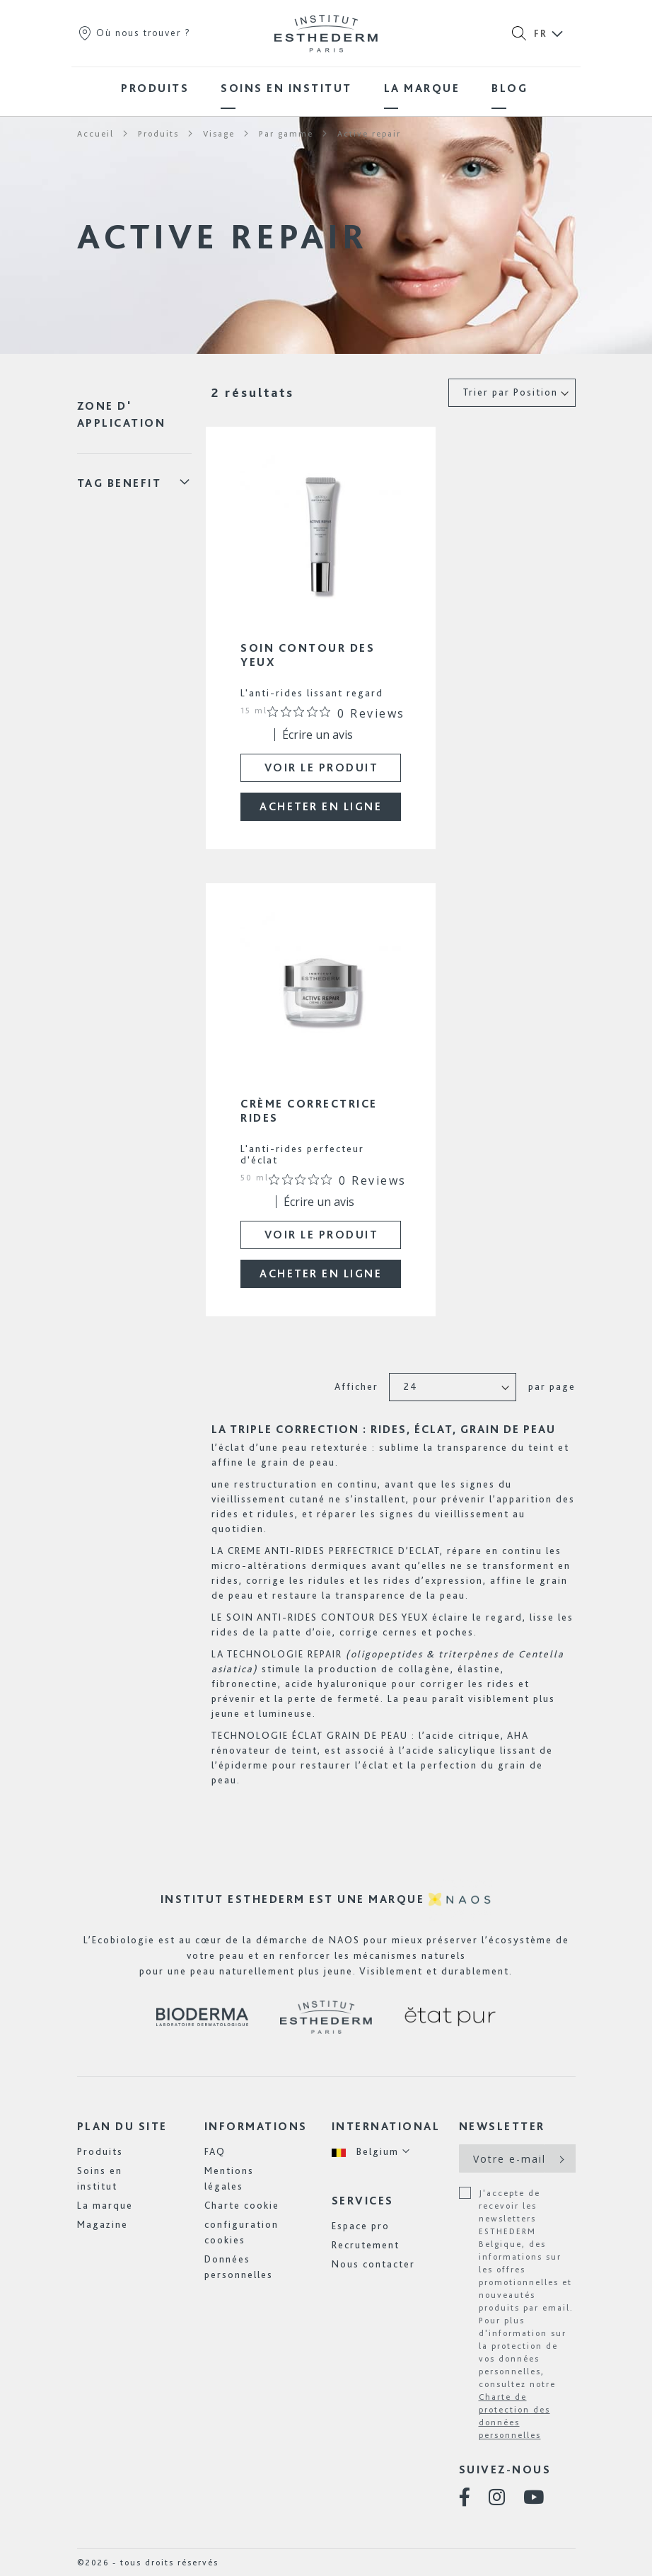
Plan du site (122, 2126)
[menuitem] (155, 88)
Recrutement (366, 2244)
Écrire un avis (317, 734)
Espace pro (361, 2225)
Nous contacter (373, 2264)
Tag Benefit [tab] (119, 483)
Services (363, 2200)
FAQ (215, 2151)
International (386, 2126)
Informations (256, 2126)
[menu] (326, 88)
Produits (100, 2151)
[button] (371, 2152)
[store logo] (326, 33)
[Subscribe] (560, 2158)
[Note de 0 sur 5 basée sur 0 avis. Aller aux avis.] (336, 712)
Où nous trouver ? (134, 32)
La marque (105, 2205)
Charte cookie (241, 2205)
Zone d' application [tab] (121, 414)
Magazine (102, 2224)
